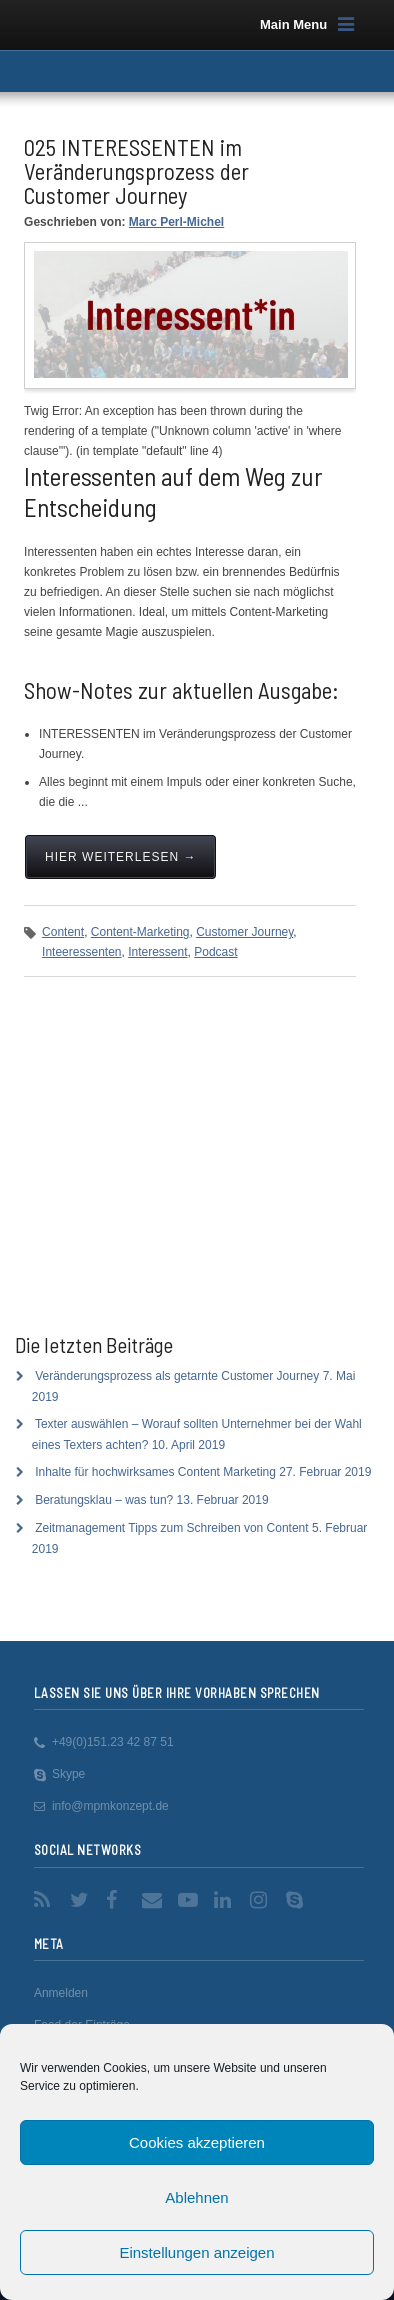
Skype (68, 1774)
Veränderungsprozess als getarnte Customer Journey (177, 1376)
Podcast (215, 952)
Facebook (118, 1900)
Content (63, 932)
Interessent (157, 952)
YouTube (190, 1900)
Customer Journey (244, 932)
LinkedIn (226, 1900)
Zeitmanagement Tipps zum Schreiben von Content (171, 1528)
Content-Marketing (140, 932)
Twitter (82, 1900)
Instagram (262, 1900)
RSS (46, 1900)
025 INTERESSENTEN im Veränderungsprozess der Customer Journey (136, 171)
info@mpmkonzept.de (110, 1806)
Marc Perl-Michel (176, 222)
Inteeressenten (81, 952)
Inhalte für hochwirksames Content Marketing (155, 1472)
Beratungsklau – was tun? (104, 1500)
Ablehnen (196, 2197)
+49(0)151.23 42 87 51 (113, 1742)
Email (154, 1900)
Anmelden (61, 1993)
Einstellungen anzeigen (196, 2252)
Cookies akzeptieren (197, 2142)
